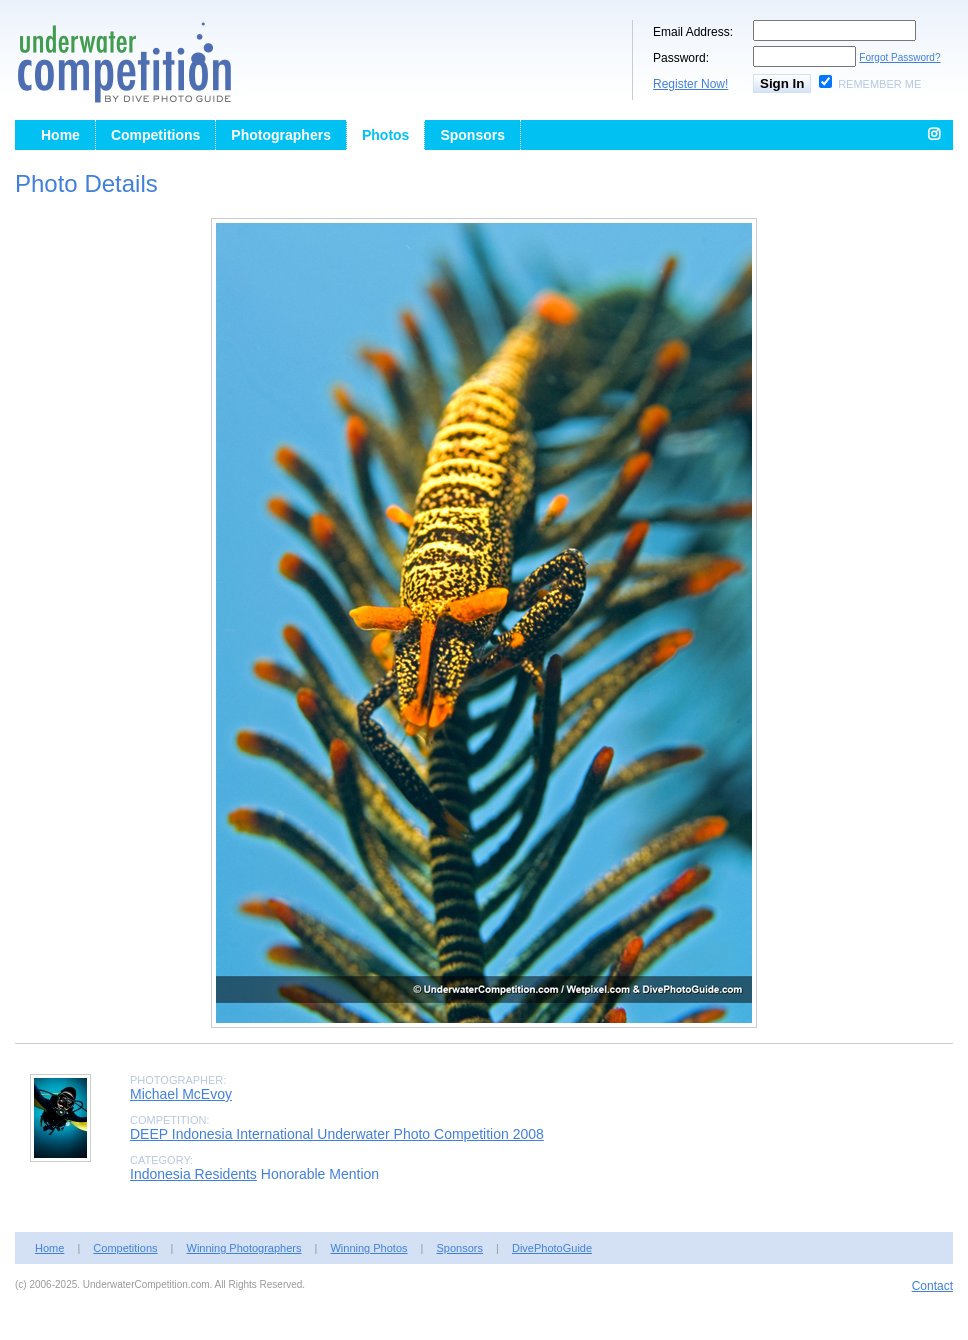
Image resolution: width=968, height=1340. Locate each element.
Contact (932, 1286)
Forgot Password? (899, 57)
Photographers (281, 135)
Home (60, 135)
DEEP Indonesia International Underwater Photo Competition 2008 (337, 1134)
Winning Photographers (244, 1248)
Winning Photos (368, 1248)
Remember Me (879, 84)
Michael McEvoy (181, 1094)
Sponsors (472, 135)
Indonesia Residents (193, 1174)
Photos (385, 135)
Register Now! (690, 84)
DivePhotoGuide (552, 1248)
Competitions (155, 135)
